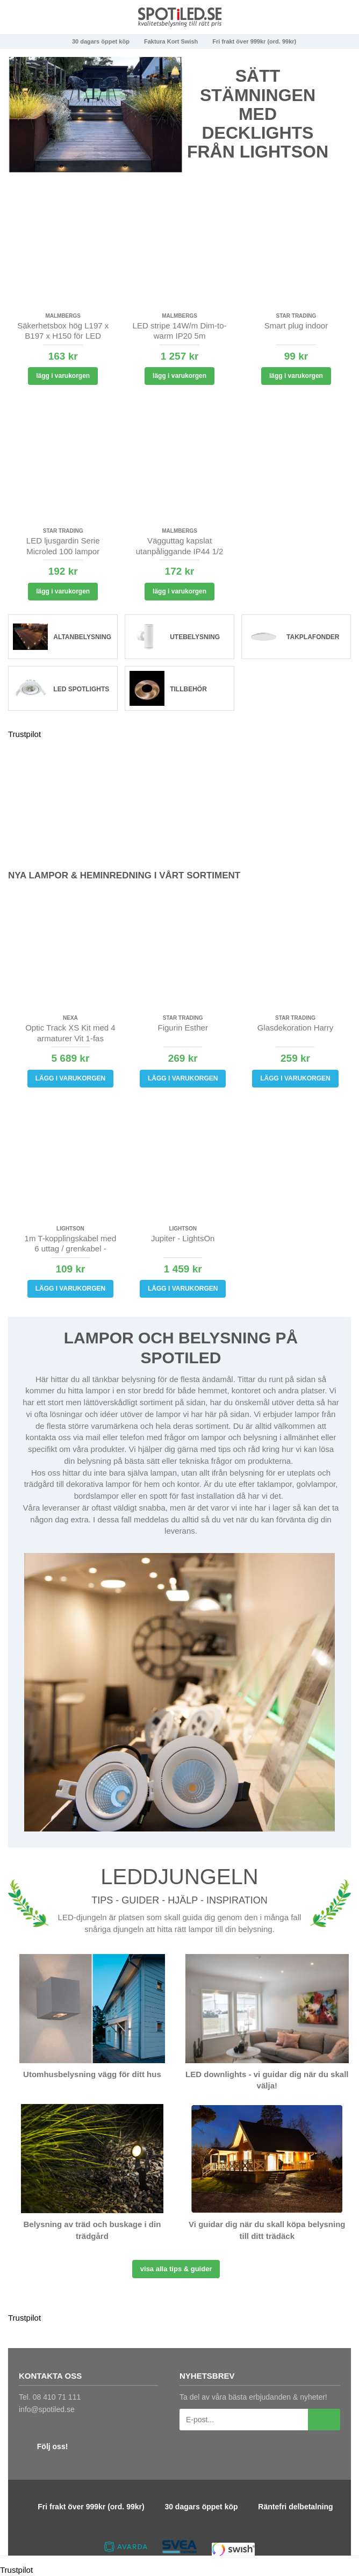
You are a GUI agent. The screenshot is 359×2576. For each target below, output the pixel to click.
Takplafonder (312, 637)
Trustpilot (24, 734)
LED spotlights (81, 689)
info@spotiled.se (47, 2409)
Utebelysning (195, 637)
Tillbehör (188, 689)
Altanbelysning (82, 637)
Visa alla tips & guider (176, 2269)
